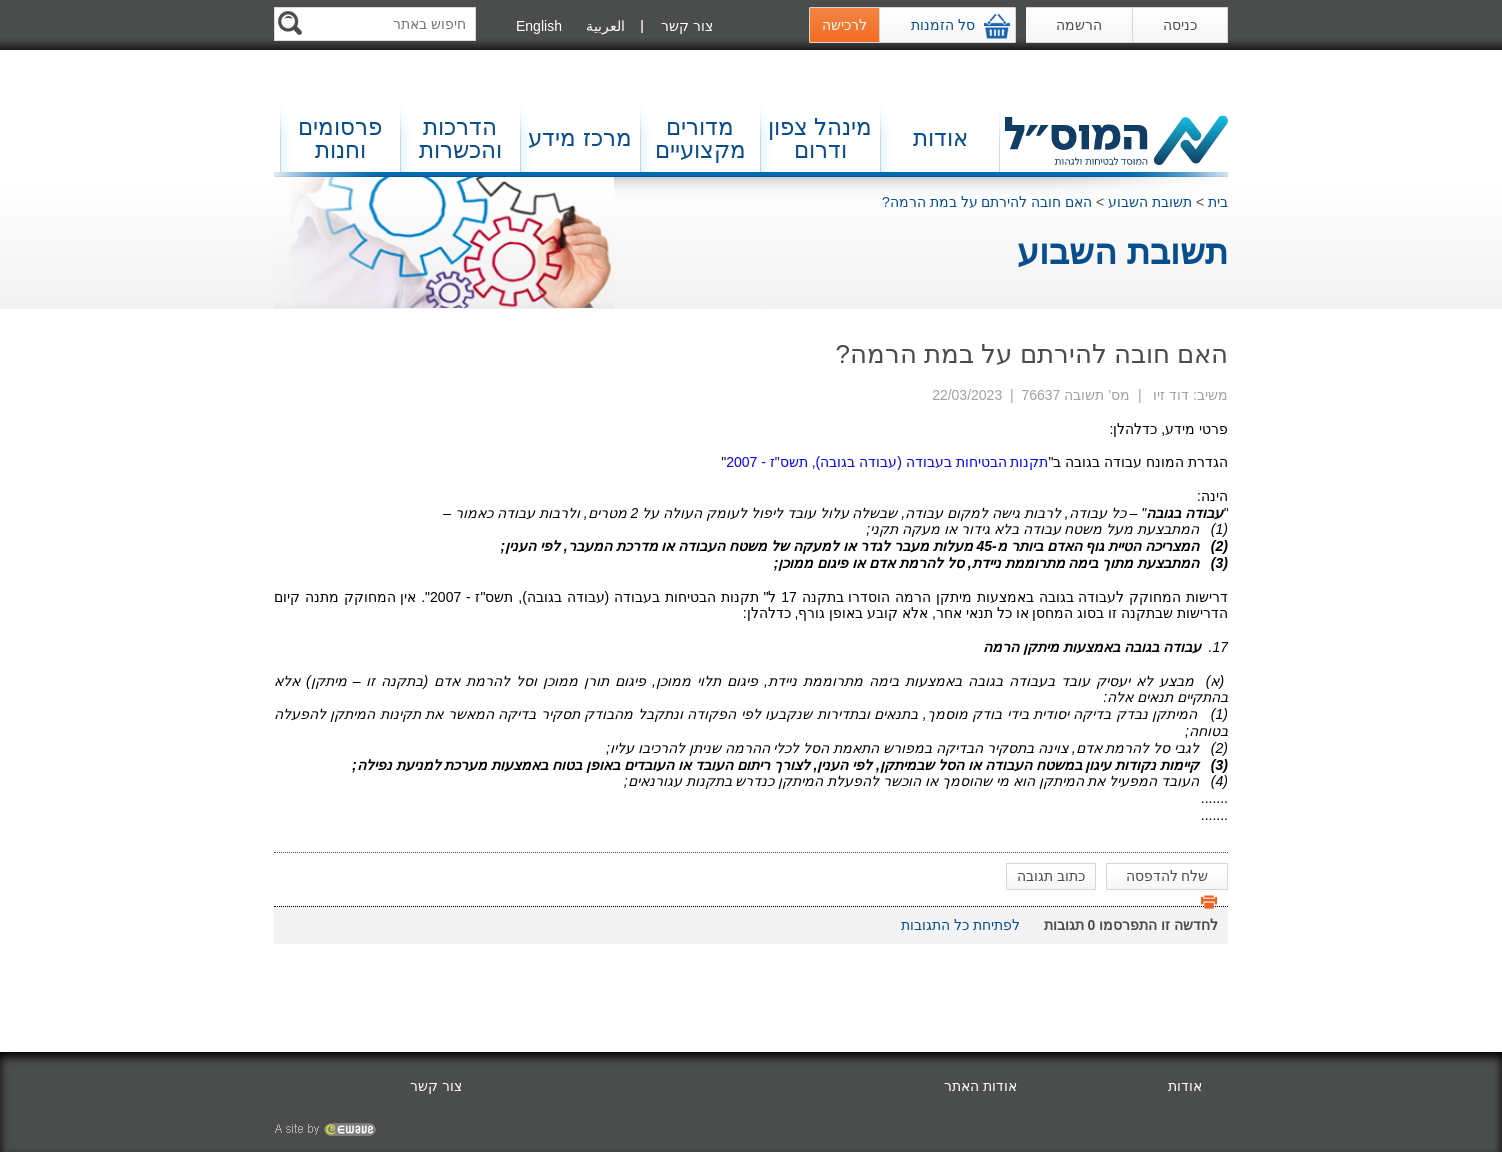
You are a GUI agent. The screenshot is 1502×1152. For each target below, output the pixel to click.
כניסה (1180, 25)
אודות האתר (980, 1086)
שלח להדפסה (1171, 879)
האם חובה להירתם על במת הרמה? (987, 202)
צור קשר (687, 26)
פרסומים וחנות (340, 138)
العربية (605, 26)
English (539, 26)
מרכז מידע (579, 138)
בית (1218, 202)
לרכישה (844, 25)
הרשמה (1079, 25)
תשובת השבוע (1150, 202)
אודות (940, 138)
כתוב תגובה (1051, 876)
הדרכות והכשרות (460, 138)
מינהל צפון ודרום (820, 138)
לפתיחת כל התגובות (960, 925)
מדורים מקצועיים (700, 138)
